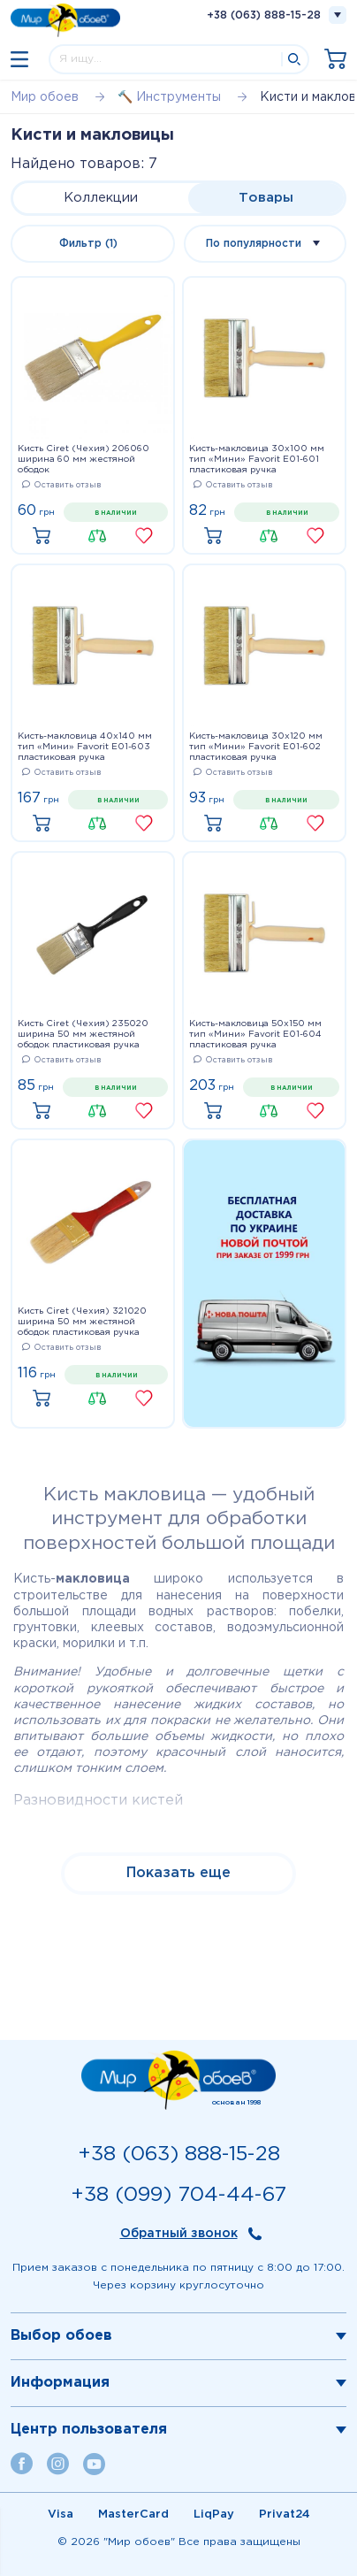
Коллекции (101, 197)
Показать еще (178, 1873)
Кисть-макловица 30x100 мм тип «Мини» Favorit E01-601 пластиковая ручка (256, 459)
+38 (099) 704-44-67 (178, 2195)
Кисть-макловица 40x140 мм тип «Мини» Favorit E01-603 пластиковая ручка (85, 747)
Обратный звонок (179, 2233)
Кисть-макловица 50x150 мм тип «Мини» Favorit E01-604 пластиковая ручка (255, 1034)
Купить (46, 537)
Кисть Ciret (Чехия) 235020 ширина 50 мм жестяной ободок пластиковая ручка (83, 1034)
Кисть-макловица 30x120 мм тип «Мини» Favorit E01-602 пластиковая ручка (256, 747)
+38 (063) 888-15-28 (264, 15)
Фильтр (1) (88, 244)
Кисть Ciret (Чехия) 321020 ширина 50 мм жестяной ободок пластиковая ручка (82, 1322)
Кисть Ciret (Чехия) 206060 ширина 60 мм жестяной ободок (83, 459)
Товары (266, 197)
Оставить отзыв (61, 484)
